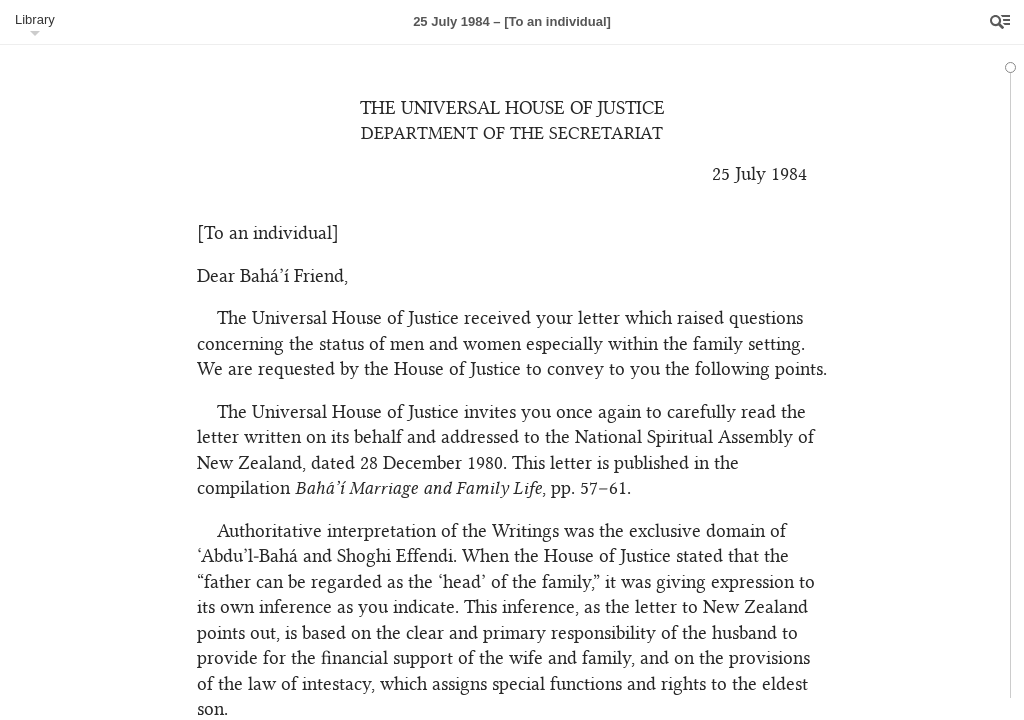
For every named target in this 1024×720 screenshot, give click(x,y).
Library (35, 19)
